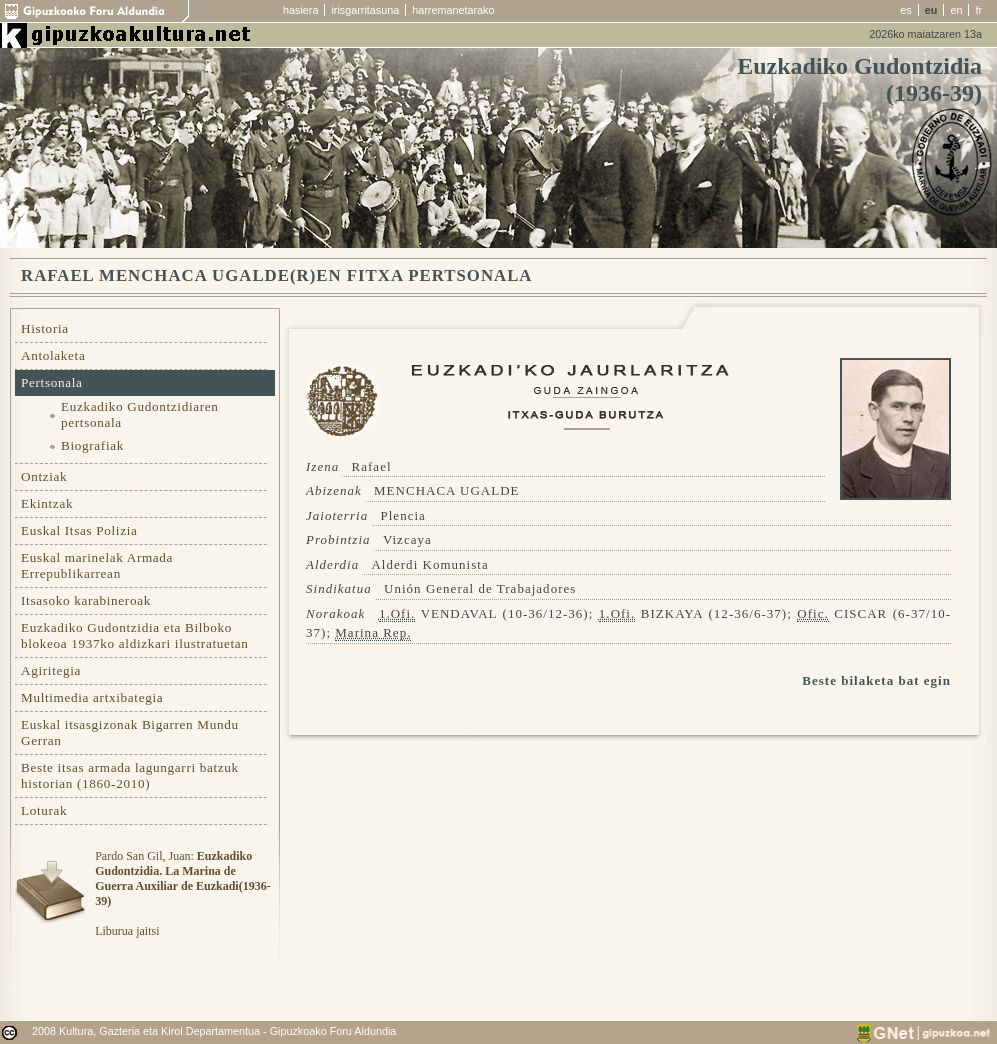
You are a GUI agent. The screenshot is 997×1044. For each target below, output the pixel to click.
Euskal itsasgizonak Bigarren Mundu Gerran (130, 732)
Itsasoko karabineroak (86, 600)
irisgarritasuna (365, 10)
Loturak (44, 810)
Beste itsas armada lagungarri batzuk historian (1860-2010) (130, 775)
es (905, 10)
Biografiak (92, 445)
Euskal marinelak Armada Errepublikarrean (97, 565)
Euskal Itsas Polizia (79, 530)
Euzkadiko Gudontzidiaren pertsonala (140, 414)
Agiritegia (51, 670)
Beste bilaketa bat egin (876, 680)
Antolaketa (53, 355)
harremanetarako (453, 10)
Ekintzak (47, 503)
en (956, 10)
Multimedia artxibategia (92, 697)
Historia (45, 328)
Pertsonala (52, 382)
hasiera (300, 10)
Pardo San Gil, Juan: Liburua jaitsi (182, 893)
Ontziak (44, 476)
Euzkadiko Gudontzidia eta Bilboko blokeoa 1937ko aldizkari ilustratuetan (135, 635)
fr (978, 10)
